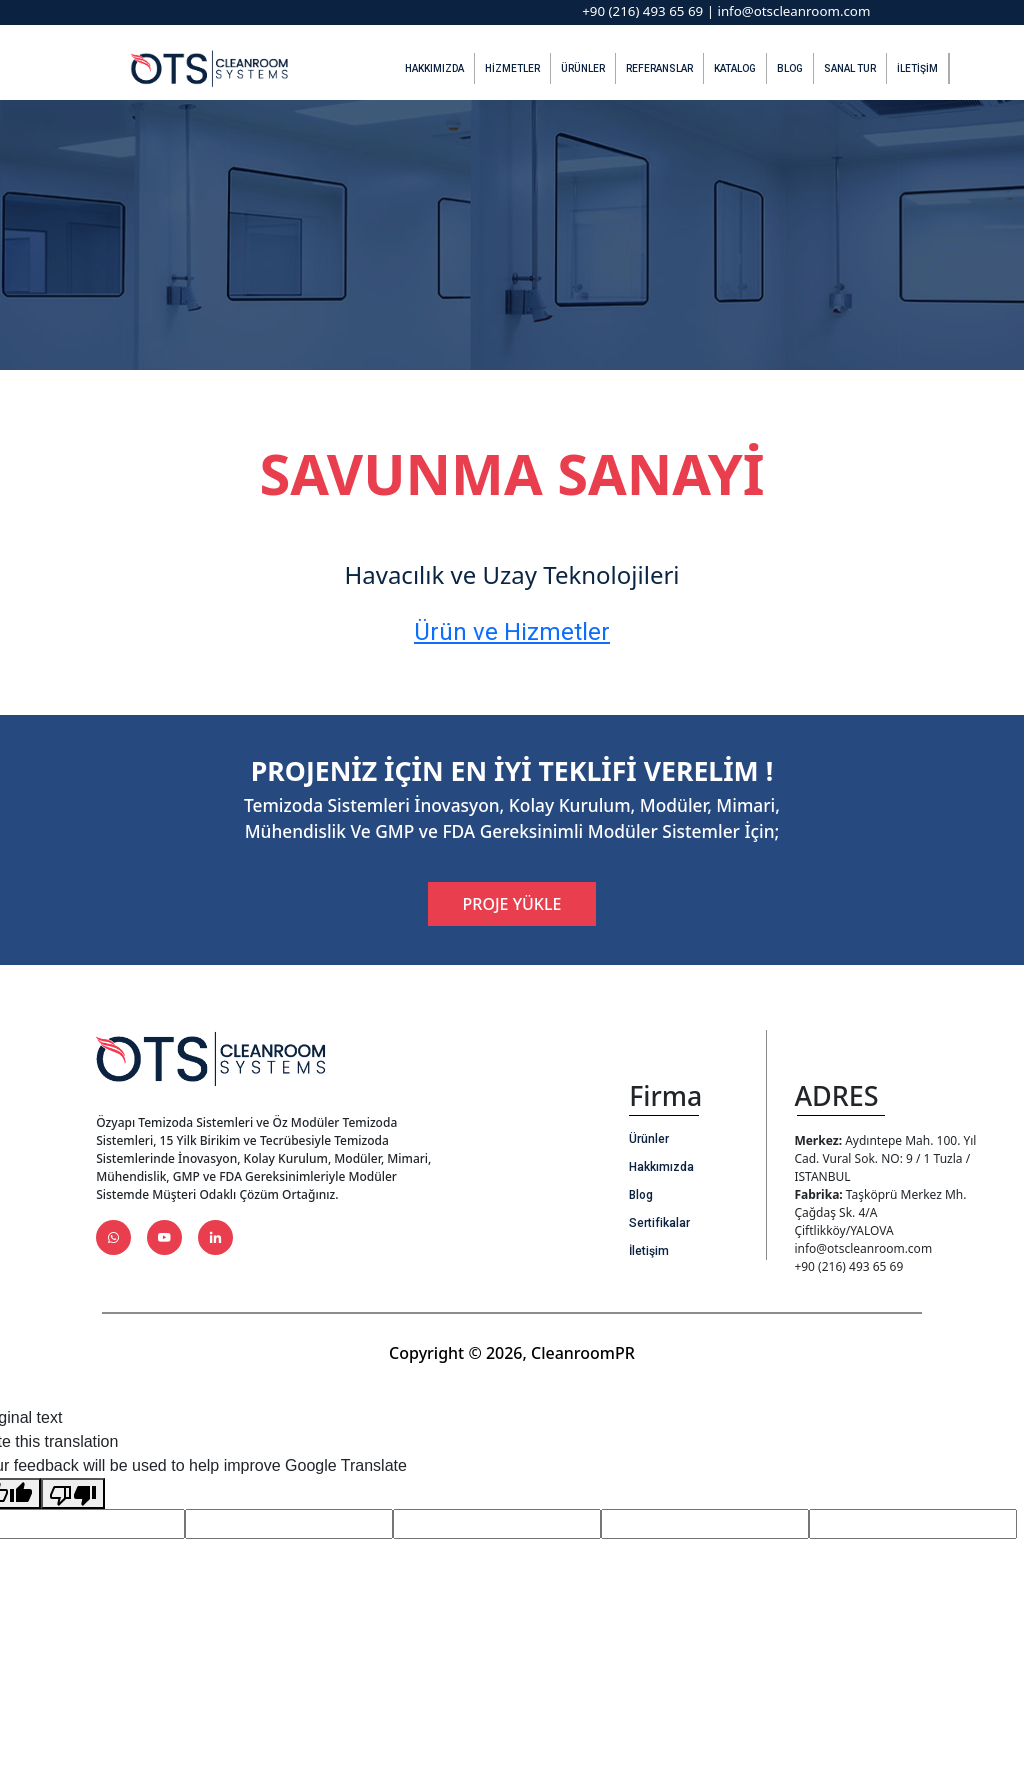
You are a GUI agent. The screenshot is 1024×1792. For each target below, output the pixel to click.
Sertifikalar (659, 1223)
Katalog (735, 68)
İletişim (917, 68)
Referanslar (659, 68)
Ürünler (583, 68)
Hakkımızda (434, 68)
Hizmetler (512, 68)
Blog (790, 68)
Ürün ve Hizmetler (512, 632)
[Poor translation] (73, 1493)
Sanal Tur (850, 68)
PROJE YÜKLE (512, 904)
